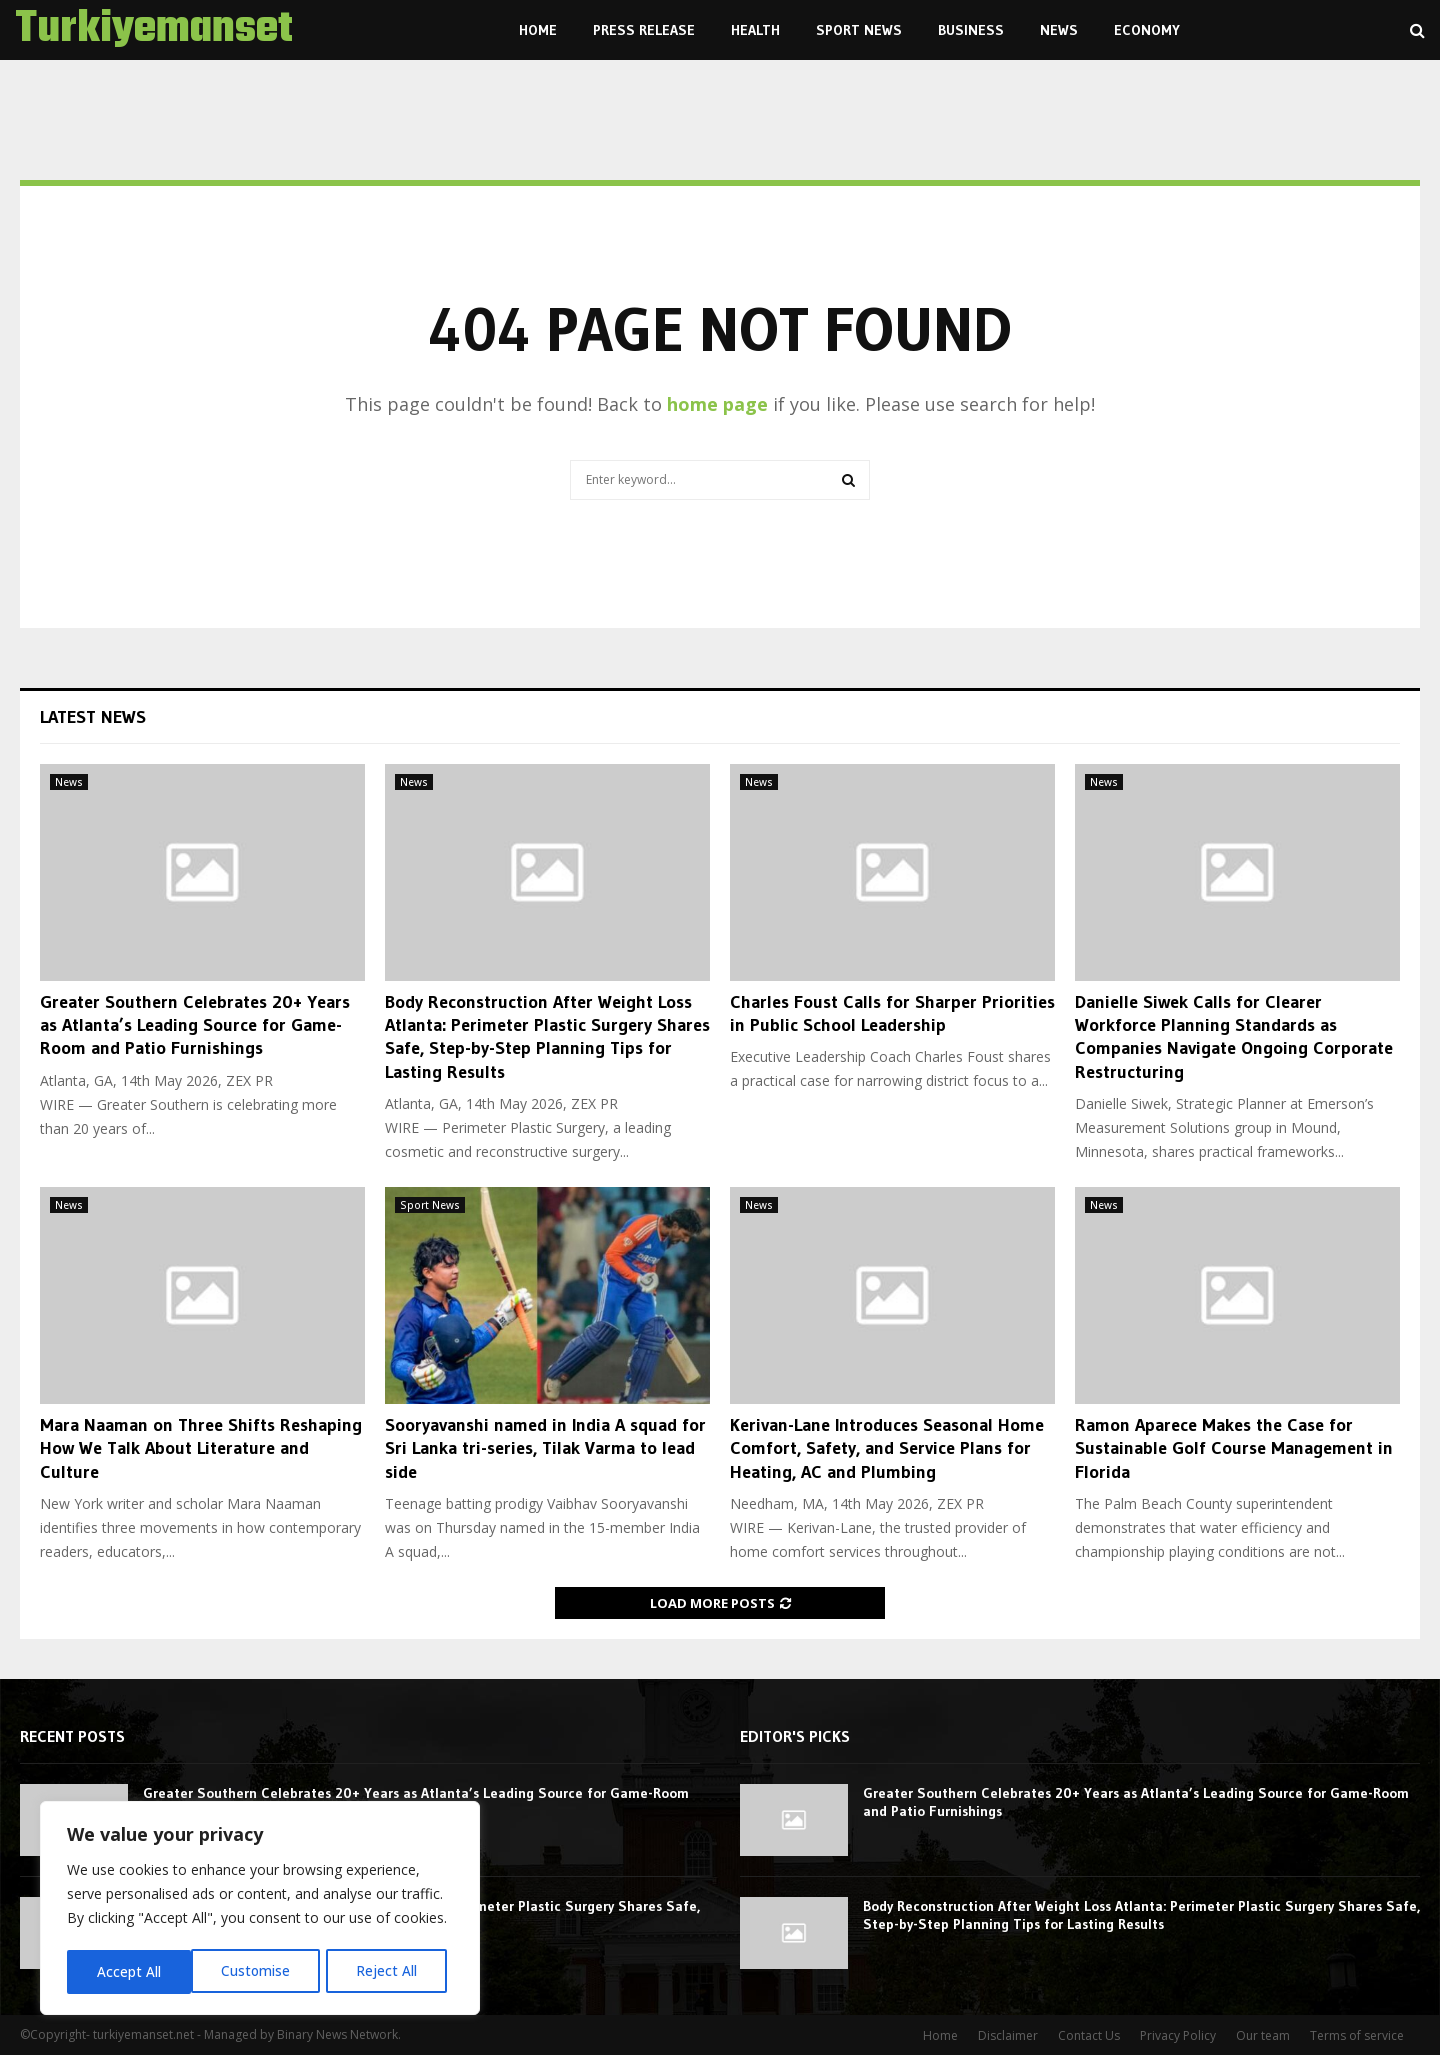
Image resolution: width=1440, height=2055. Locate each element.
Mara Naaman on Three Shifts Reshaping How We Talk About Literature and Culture (201, 1448)
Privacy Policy (1178, 2035)
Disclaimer (1008, 2035)
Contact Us (1089, 2035)
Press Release (644, 30)
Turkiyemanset (154, 30)
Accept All (392, 1971)
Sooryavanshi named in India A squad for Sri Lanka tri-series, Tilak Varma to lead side (545, 1448)
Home (538, 30)
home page (717, 404)
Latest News (93, 717)
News (1059, 30)
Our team (1263, 2035)
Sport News (859, 30)
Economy (1147, 30)
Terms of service (1357, 2035)
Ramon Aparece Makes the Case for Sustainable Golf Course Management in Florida (1234, 1448)
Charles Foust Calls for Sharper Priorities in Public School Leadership (892, 1013)
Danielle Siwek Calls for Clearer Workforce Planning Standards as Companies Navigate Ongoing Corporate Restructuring (1234, 1037)
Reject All (262, 1971)
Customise (131, 1971)
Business (971, 30)
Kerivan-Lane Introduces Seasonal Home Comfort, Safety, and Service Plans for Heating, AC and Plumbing (887, 1448)
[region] (260, 1910)
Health (755, 30)
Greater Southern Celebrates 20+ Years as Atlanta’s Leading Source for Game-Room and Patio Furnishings (195, 1025)
